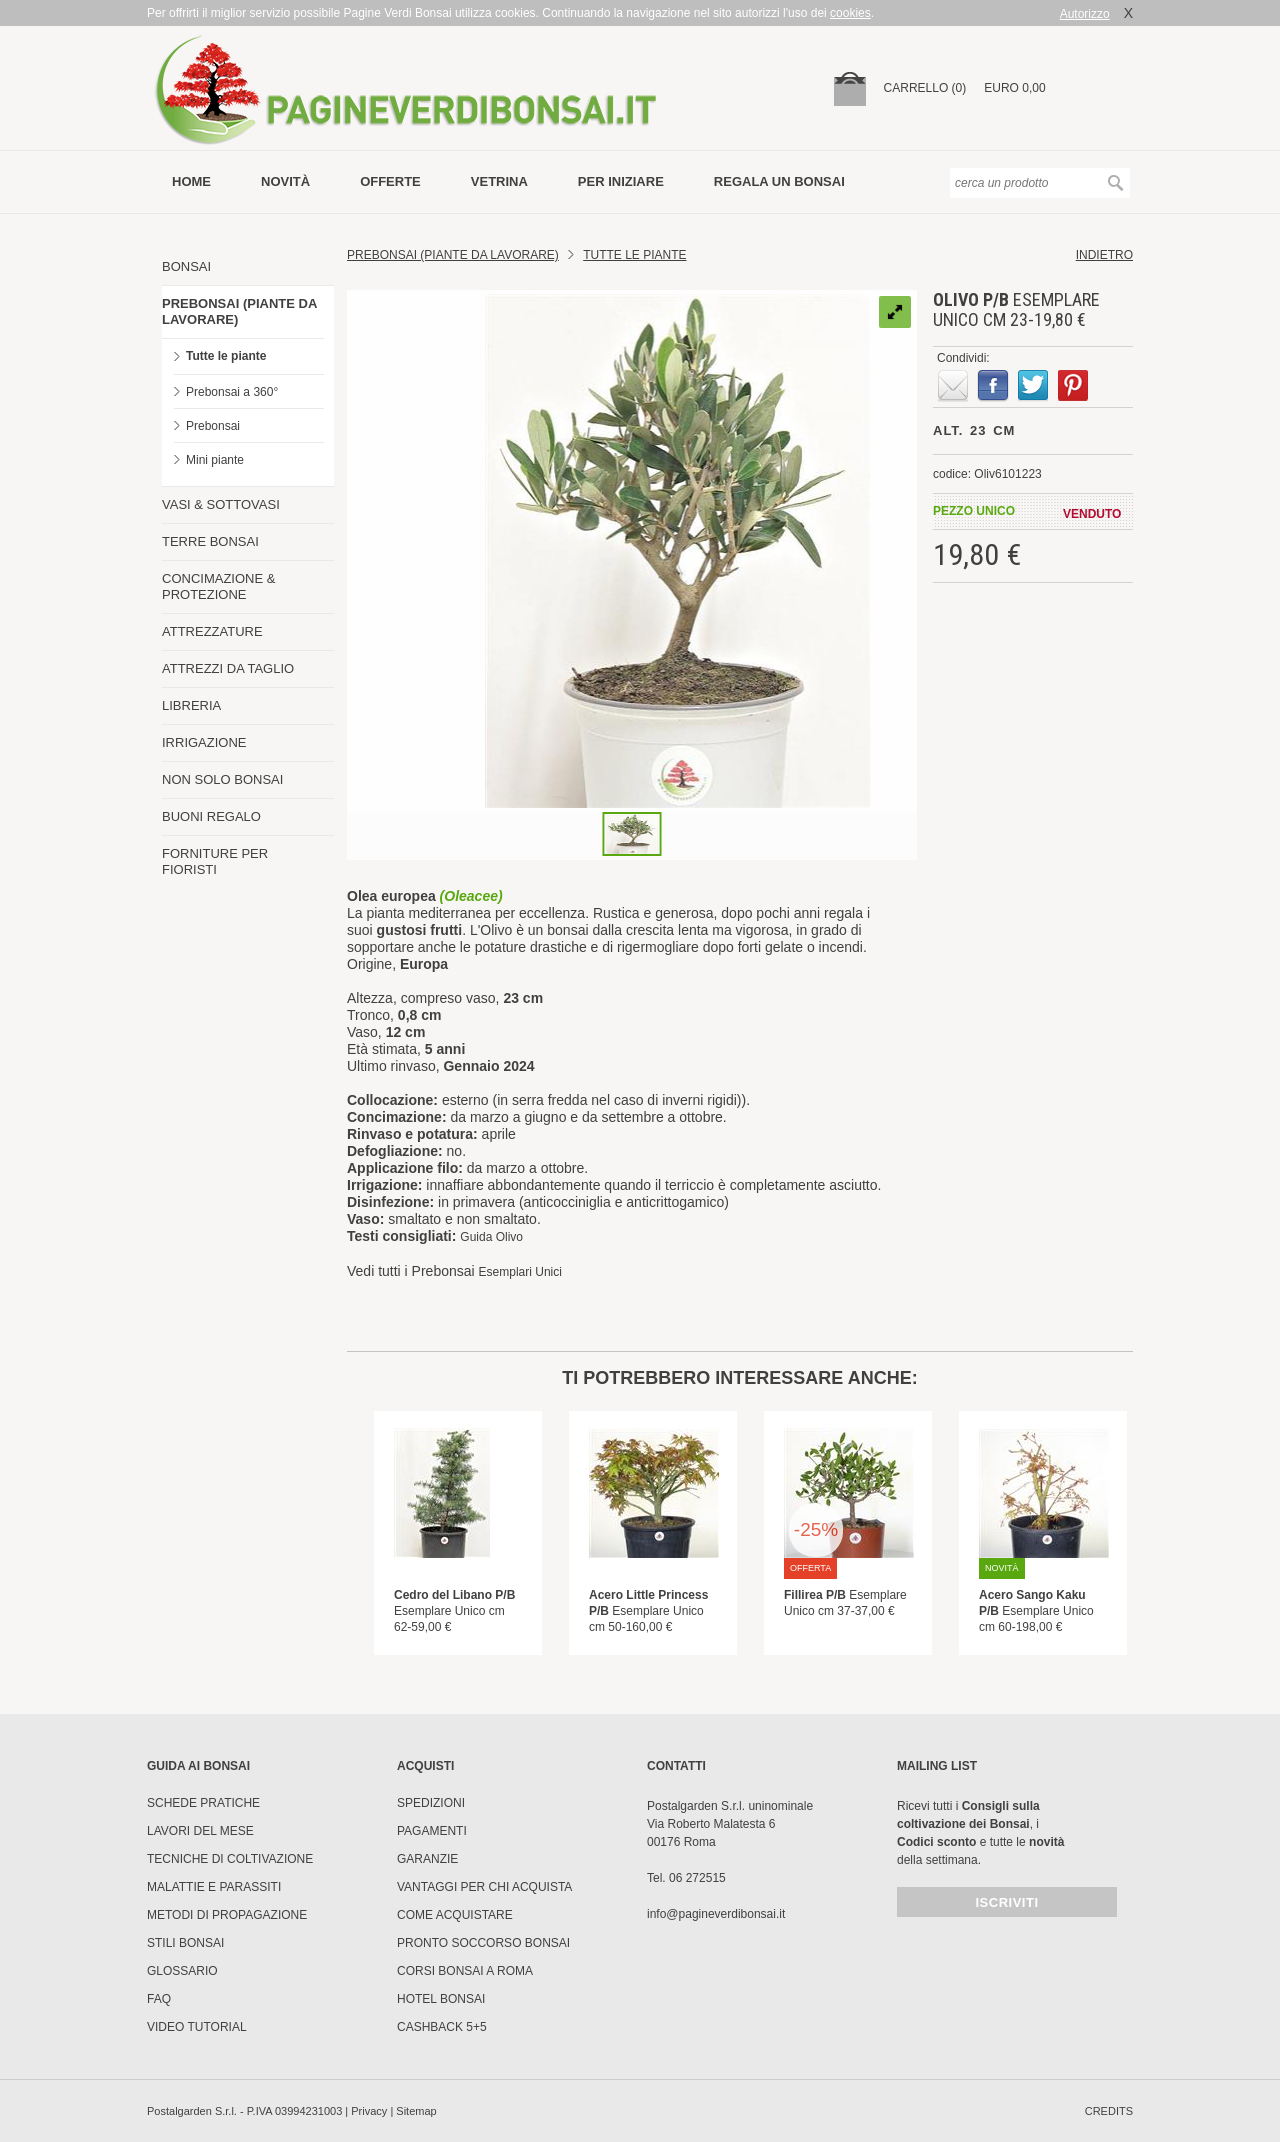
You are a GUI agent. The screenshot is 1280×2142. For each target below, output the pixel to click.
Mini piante (215, 460)
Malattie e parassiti (214, 1887)
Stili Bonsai (185, 1943)
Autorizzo (1085, 14)
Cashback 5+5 (442, 2027)
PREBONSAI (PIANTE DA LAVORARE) (239, 311)
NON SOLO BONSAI (222, 779)
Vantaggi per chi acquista (484, 1887)
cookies (850, 13)
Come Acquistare (455, 1915)
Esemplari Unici (520, 1272)
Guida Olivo (491, 1237)
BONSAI (186, 266)
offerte (390, 181)
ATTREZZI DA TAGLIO (228, 668)
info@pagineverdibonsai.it (716, 1914)
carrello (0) (925, 88)
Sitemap (416, 2111)
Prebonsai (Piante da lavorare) (453, 255)
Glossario (182, 1971)
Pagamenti (432, 1831)
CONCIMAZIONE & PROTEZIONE (218, 586)
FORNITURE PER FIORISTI (215, 861)
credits (1109, 2111)
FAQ (159, 1999)
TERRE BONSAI (210, 541)
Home (191, 181)
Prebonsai (213, 426)
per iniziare (621, 181)
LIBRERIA (191, 705)
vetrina (499, 181)
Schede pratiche (203, 1803)
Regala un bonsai (779, 181)
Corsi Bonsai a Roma (465, 1971)
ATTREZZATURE (212, 631)
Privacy (369, 2111)
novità (285, 181)
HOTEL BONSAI (441, 1999)
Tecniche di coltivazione (230, 1859)
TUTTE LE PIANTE (634, 255)
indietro (1104, 255)
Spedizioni (431, 1803)
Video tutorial (197, 2027)
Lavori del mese (200, 1831)
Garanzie (427, 1859)
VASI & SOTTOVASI (221, 504)
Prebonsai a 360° (232, 392)
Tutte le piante (226, 356)
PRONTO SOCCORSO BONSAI (483, 1943)
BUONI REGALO (211, 816)
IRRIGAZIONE (204, 742)
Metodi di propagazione (227, 1915)
